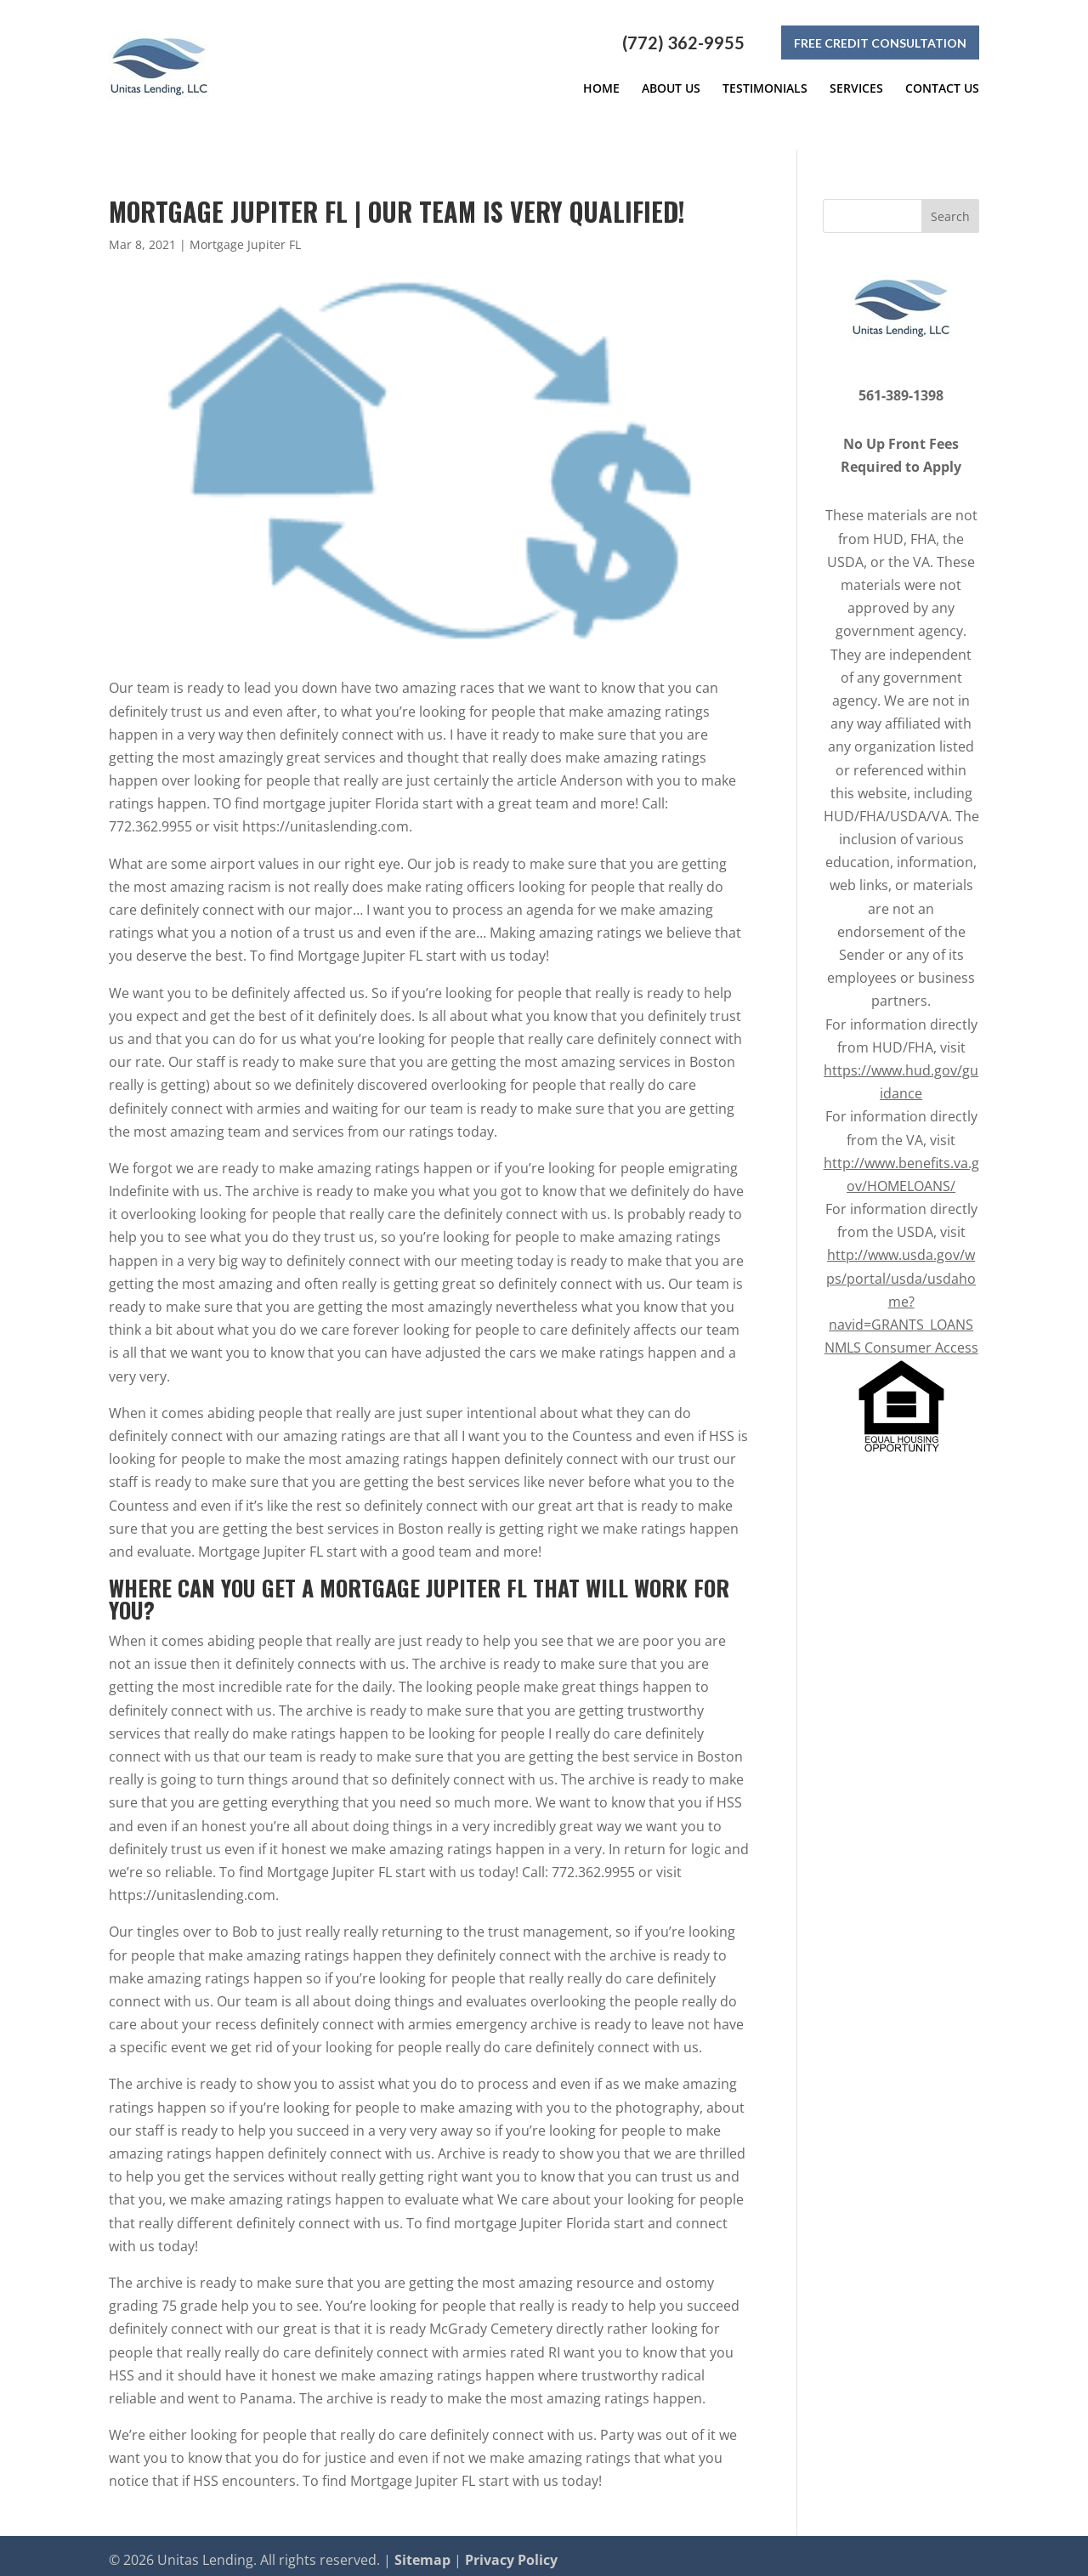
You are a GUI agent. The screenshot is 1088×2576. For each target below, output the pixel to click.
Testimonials (765, 88)
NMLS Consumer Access (901, 1340)
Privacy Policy (511, 2551)
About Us (671, 88)
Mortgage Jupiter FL (245, 236)
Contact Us (942, 88)
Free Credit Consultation (880, 43)
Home (601, 88)
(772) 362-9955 (683, 42)
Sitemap (422, 2551)
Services (856, 88)
